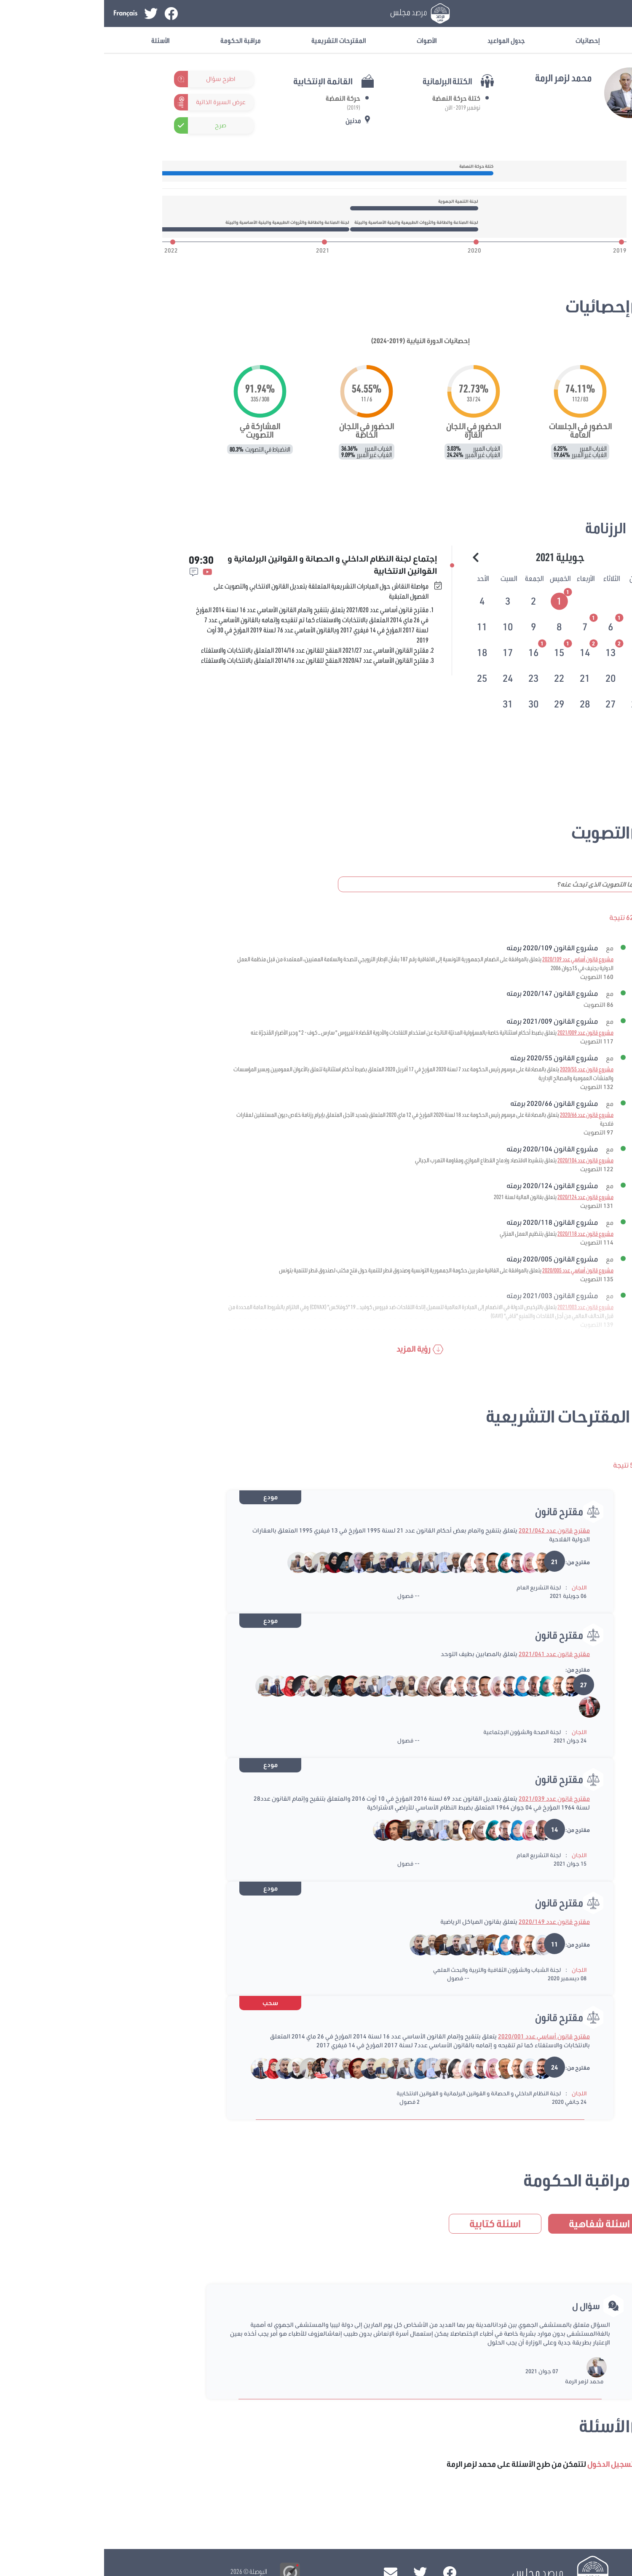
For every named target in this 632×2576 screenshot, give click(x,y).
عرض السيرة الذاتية (117, 102)
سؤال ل (482, 2305)
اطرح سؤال (116, 79)
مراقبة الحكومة (136, 40)
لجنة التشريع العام (434, 1587)
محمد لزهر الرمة (480, 2381)
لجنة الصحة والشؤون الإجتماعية (418, 1732)
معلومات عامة (565, 40)
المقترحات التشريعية (234, 40)
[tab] (456, 600)
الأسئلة (56, 40)
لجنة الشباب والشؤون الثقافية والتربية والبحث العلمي (393, 1969)
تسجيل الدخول (557, 13)
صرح (116, 125)
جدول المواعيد (402, 40)
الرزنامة (501, 527)
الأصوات (323, 40)
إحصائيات (483, 40)
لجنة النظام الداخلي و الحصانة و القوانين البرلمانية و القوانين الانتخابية (374, 2093)
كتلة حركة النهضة (352, 98)
